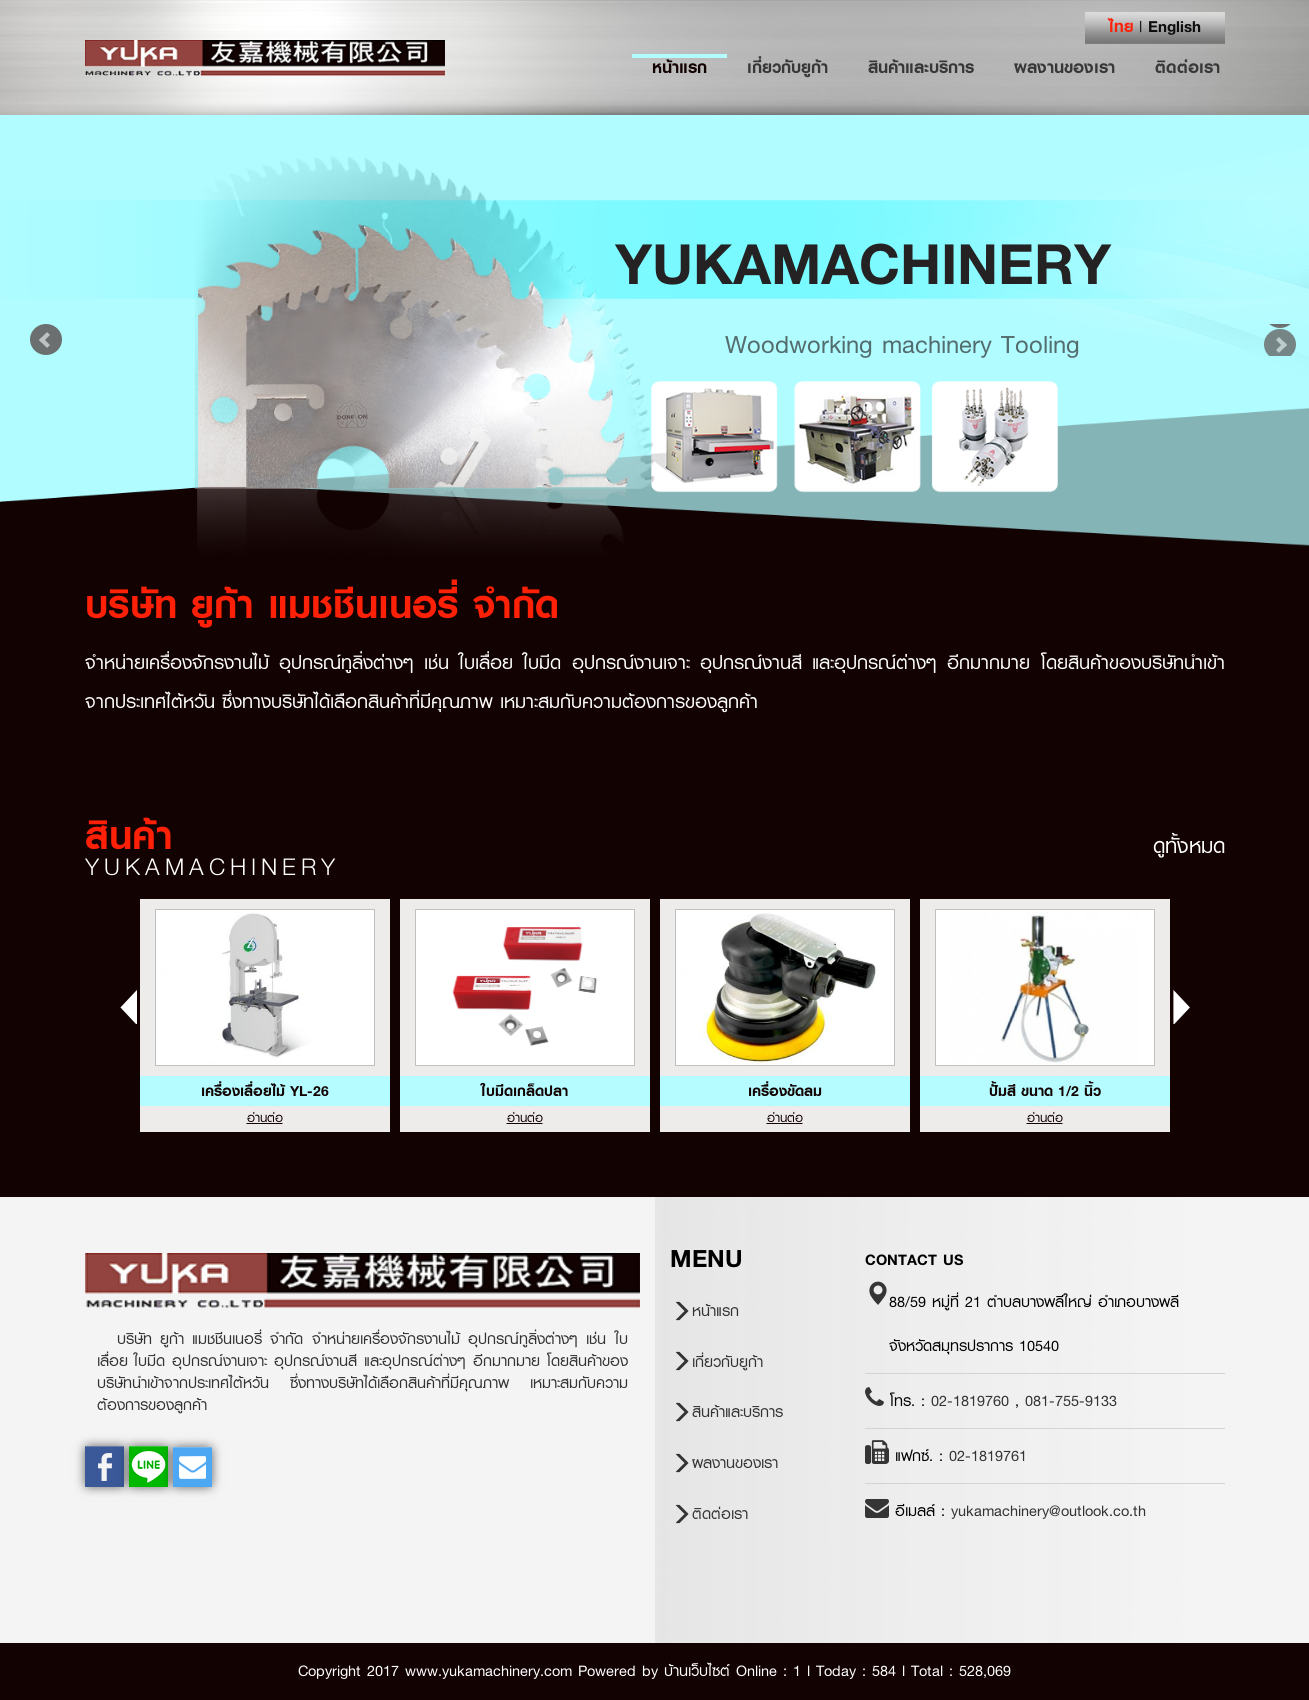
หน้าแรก (689, 67)
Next (1263, 340)
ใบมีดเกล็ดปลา (524, 1090)
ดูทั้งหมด (1189, 846)
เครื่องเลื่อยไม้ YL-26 (265, 1090)
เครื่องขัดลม (785, 1090)
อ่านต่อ (265, 1118)
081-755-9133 (1071, 1401)
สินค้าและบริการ (921, 67)
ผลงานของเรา (1064, 67)
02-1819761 (988, 1456)
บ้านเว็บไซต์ (697, 1671)
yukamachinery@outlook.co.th (1048, 1511)
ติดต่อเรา (1187, 67)
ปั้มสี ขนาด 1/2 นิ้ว (1045, 1090)
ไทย (1121, 26)
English (1174, 26)
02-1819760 (970, 1401)
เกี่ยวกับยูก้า (787, 67)
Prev (46, 340)
